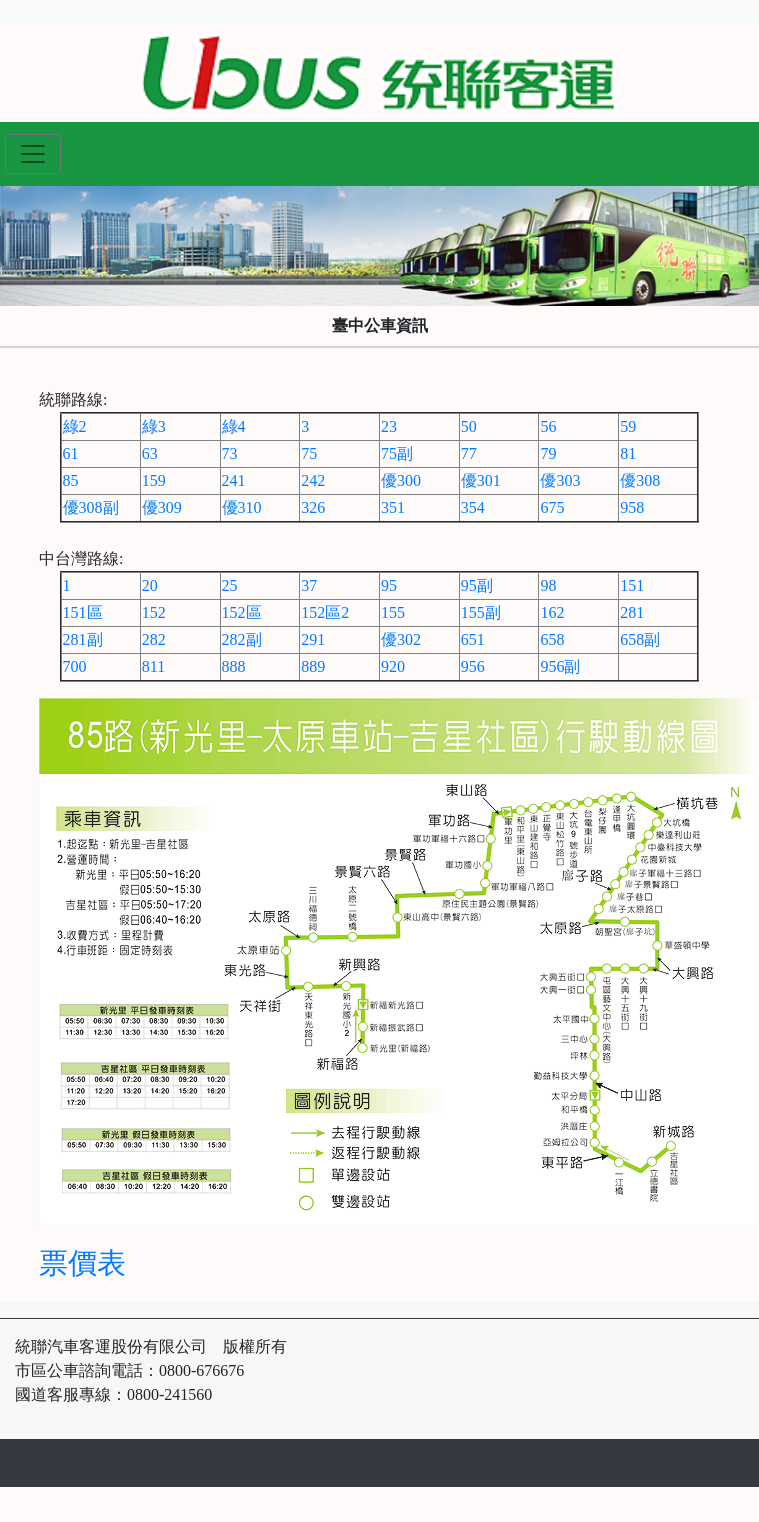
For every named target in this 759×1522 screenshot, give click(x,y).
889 (313, 666)
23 (389, 426)
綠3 (154, 426)
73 (230, 453)
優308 (640, 480)
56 (548, 426)
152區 (242, 612)
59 (628, 426)
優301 (481, 480)
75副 (397, 453)
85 (71, 480)
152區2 (325, 612)
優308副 (91, 507)
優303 (560, 480)
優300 (401, 480)
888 (234, 666)
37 (309, 585)
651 (473, 639)
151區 (83, 612)
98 (548, 585)
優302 (401, 639)
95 (389, 585)
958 (632, 507)
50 (469, 426)
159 (154, 480)
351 (393, 507)
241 (234, 480)
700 (75, 666)
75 (309, 453)
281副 (83, 639)
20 (150, 585)
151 (632, 585)
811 (153, 666)
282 (154, 639)
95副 (477, 585)
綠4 (234, 426)
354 (473, 507)
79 (548, 453)
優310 (242, 507)
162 (552, 612)
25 (230, 585)
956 (473, 666)
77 (469, 453)
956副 (560, 666)
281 (632, 612)
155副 (481, 612)
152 (154, 612)
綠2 (75, 426)
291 (313, 639)
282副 (242, 639)
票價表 (82, 1263)
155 (393, 612)
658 (552, 639)
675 (552, 507)
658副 (640, 639)
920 (393, 666)
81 (628, 453)
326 (313, 507)
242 (313, 480)
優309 (162, 507)
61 (71, 453)
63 (150, 453)
